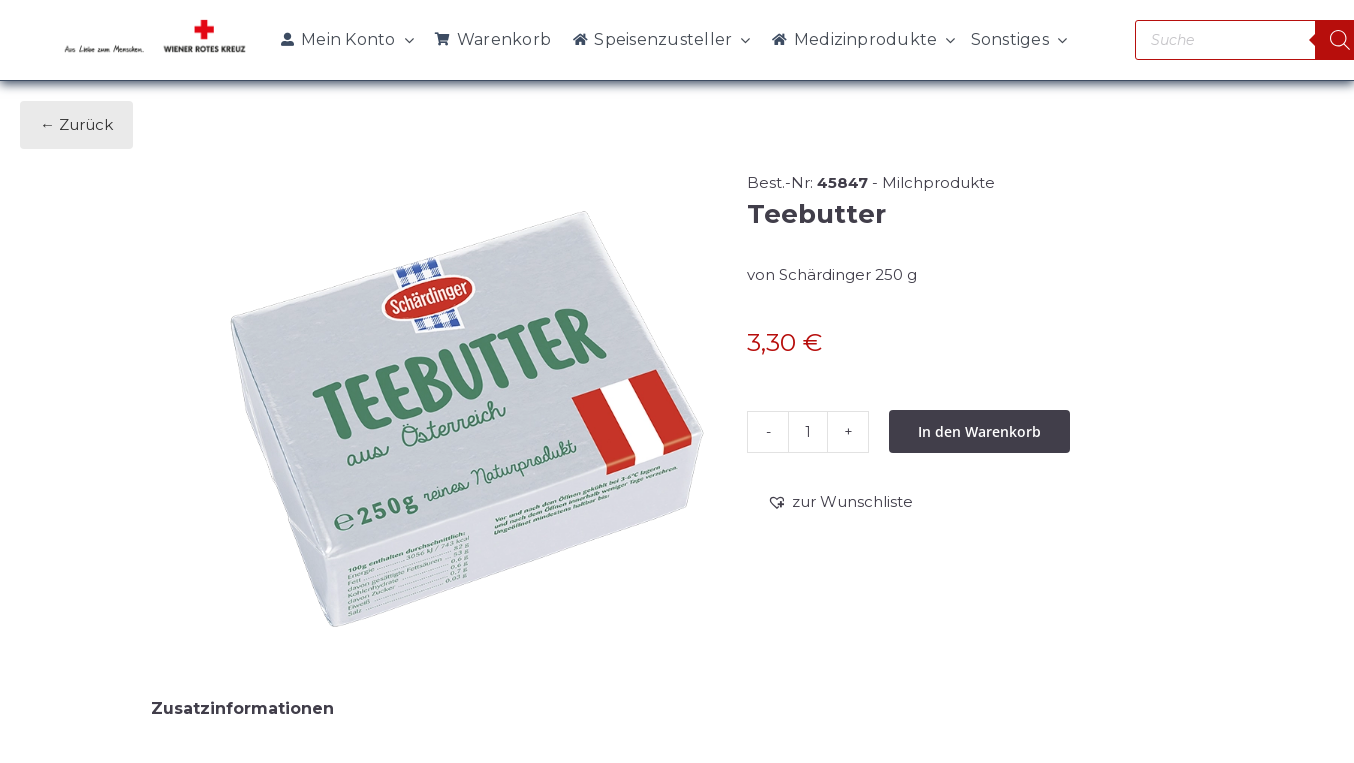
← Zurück (76, 124)
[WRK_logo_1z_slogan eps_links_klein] (155, 24)
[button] (840, 502)
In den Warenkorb (979, 431)
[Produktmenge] (808, 432)
